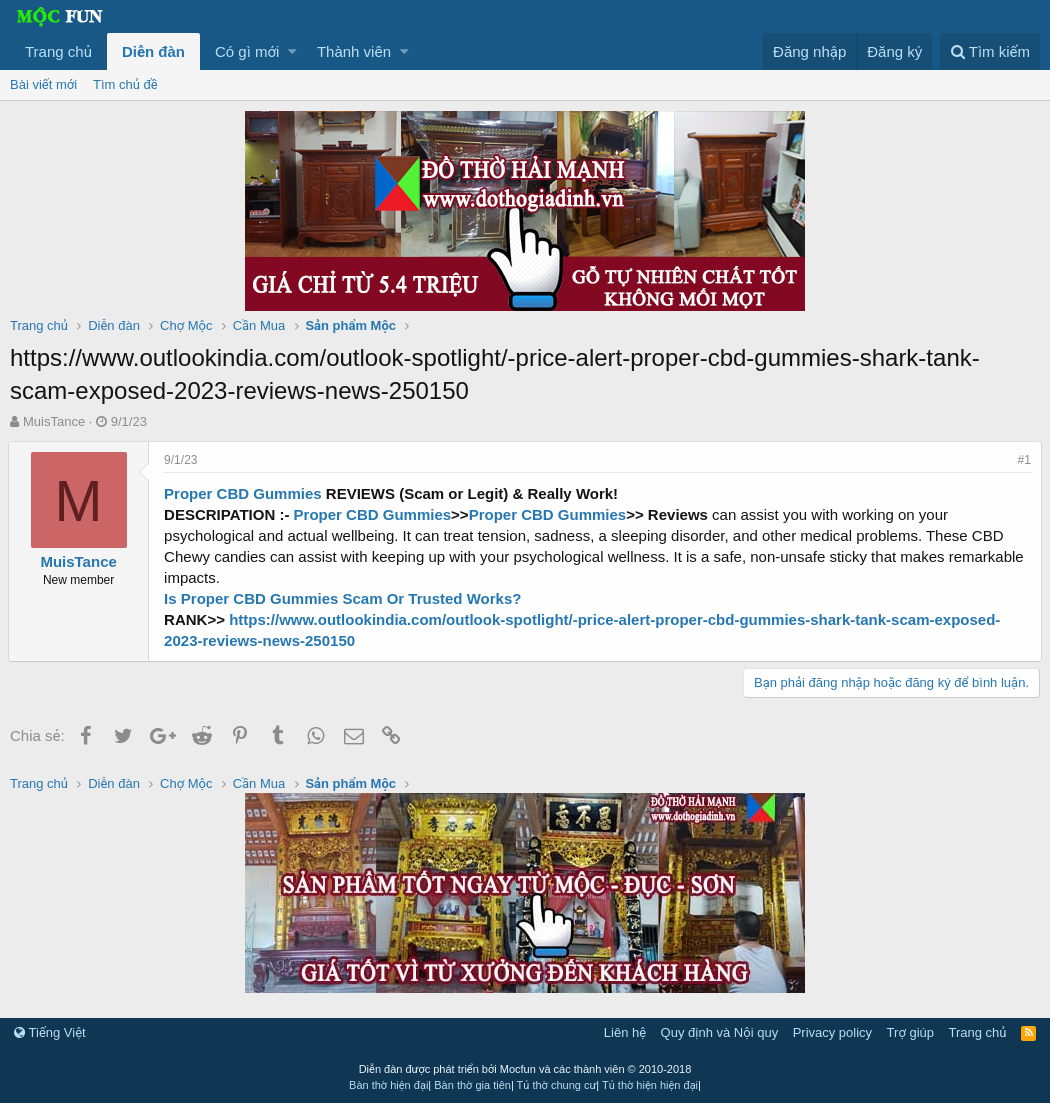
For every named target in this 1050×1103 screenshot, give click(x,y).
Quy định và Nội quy (720, 1032)
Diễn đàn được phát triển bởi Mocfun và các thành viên (525, 1069)
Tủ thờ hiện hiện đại (650, 1085)
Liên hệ (625, 1032)
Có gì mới (247, 51)
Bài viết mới (43, 84)
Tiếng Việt (50, 1032)
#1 (1022, 460)
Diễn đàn (153, 51)
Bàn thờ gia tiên (472, 1085)
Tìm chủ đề (125, 84)
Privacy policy (832, 1032)
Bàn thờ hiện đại (388, 1085)
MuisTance (54, 421)
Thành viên (354, 51)
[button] (292, 51)
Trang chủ (58, 51)
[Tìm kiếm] (990, 51)
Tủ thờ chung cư (557, 1085)
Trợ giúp (910, 1032)
